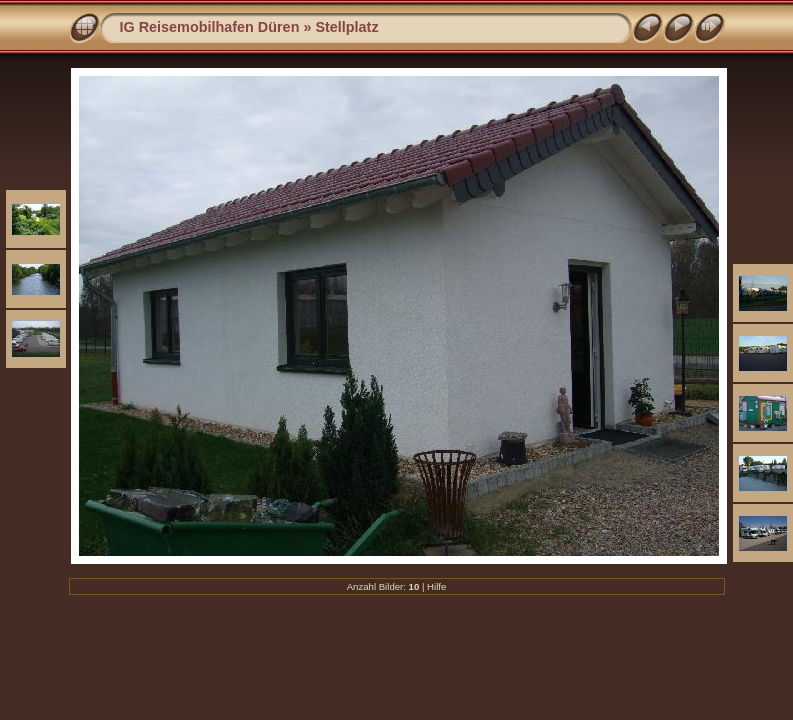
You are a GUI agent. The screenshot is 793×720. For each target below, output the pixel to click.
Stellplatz (346, 27)
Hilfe (436, 586)
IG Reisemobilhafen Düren (210, 27)
